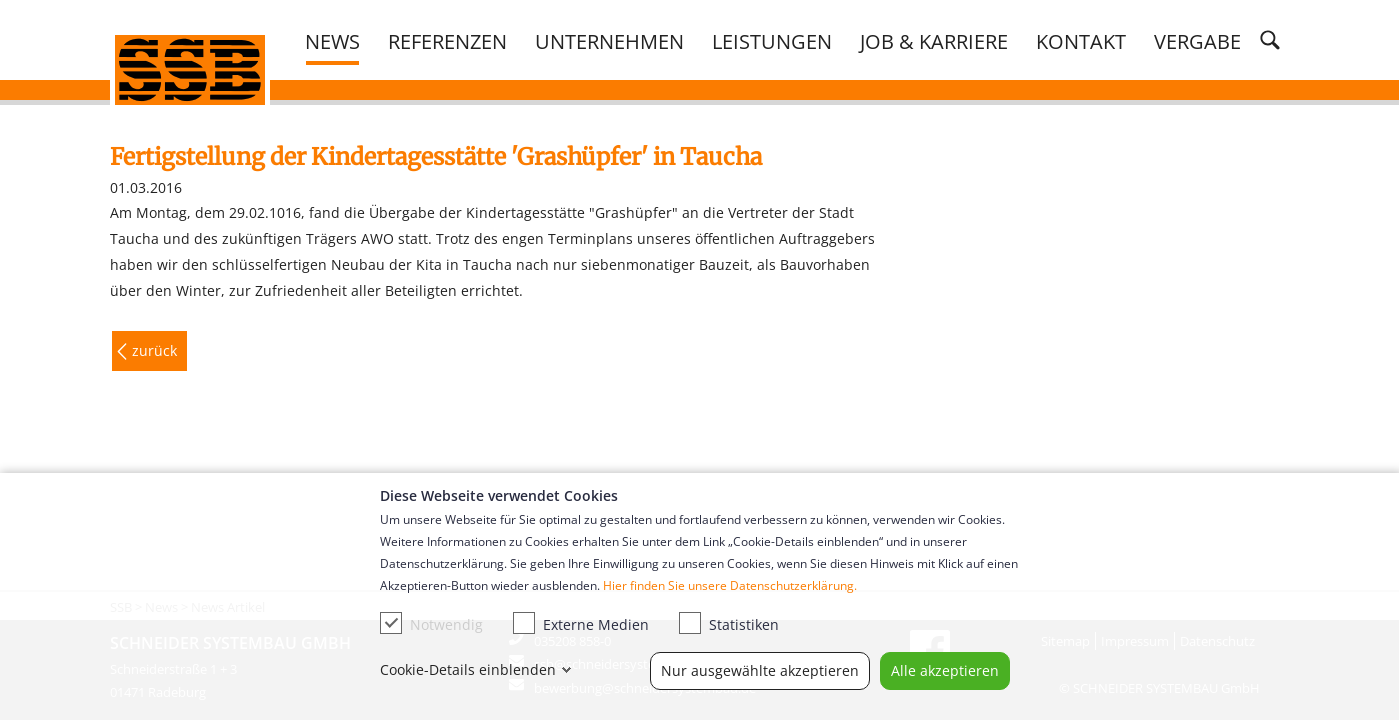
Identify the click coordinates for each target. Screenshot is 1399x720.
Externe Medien (581, 623)
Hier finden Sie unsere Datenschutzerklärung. (730, 585)
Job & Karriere (934, 41)
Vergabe (1197, 41)
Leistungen (772, 41)
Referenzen (447, 41)
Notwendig (431, 623)
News (332, 41)
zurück (154, 350)
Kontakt (1081, 41)
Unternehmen (609, 41)
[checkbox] (391, 623)
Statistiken (729, 623)
